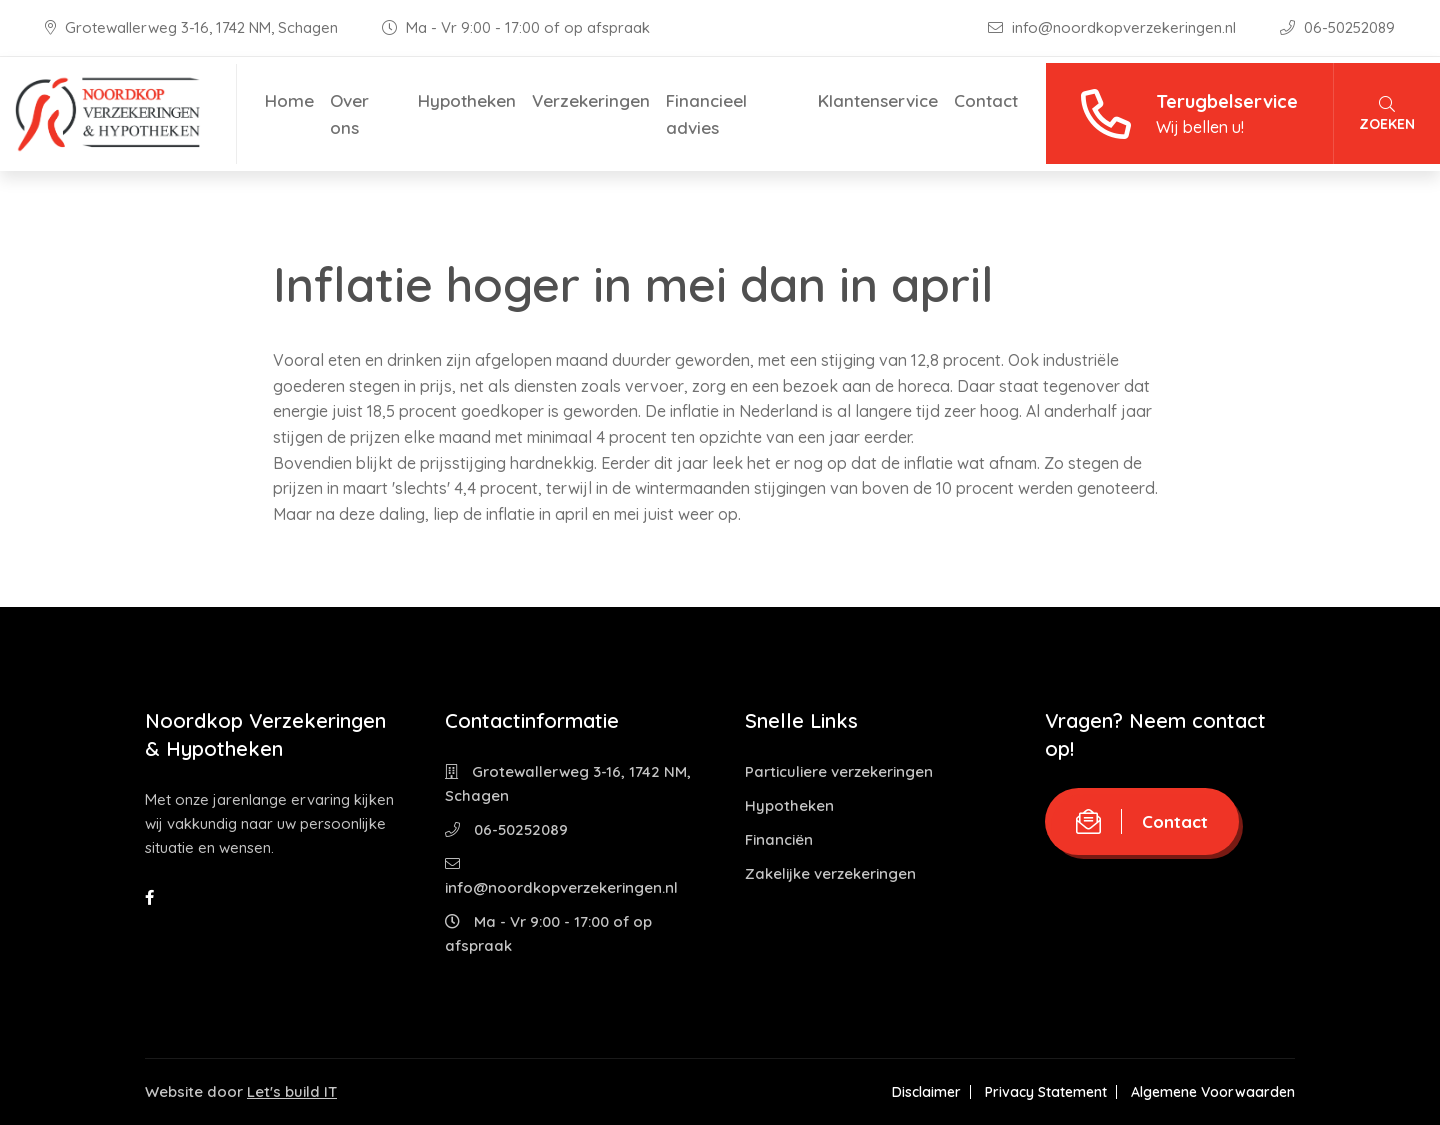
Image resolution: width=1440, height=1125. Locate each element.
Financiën (779, 839)
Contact (986, 100)
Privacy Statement (1046, 1092)
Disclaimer (926, 1092)
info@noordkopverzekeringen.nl (1114, 27)
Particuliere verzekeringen (839, 771)
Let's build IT (292, 1091)
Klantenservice (878, 100)
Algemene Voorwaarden (1213, 1092)
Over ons (349, 114)
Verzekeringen (591, 100)
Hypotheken (467, 100)
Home (289, 100)
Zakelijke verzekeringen (830, 873)
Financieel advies (706, 114)
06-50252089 (1337, 27)
